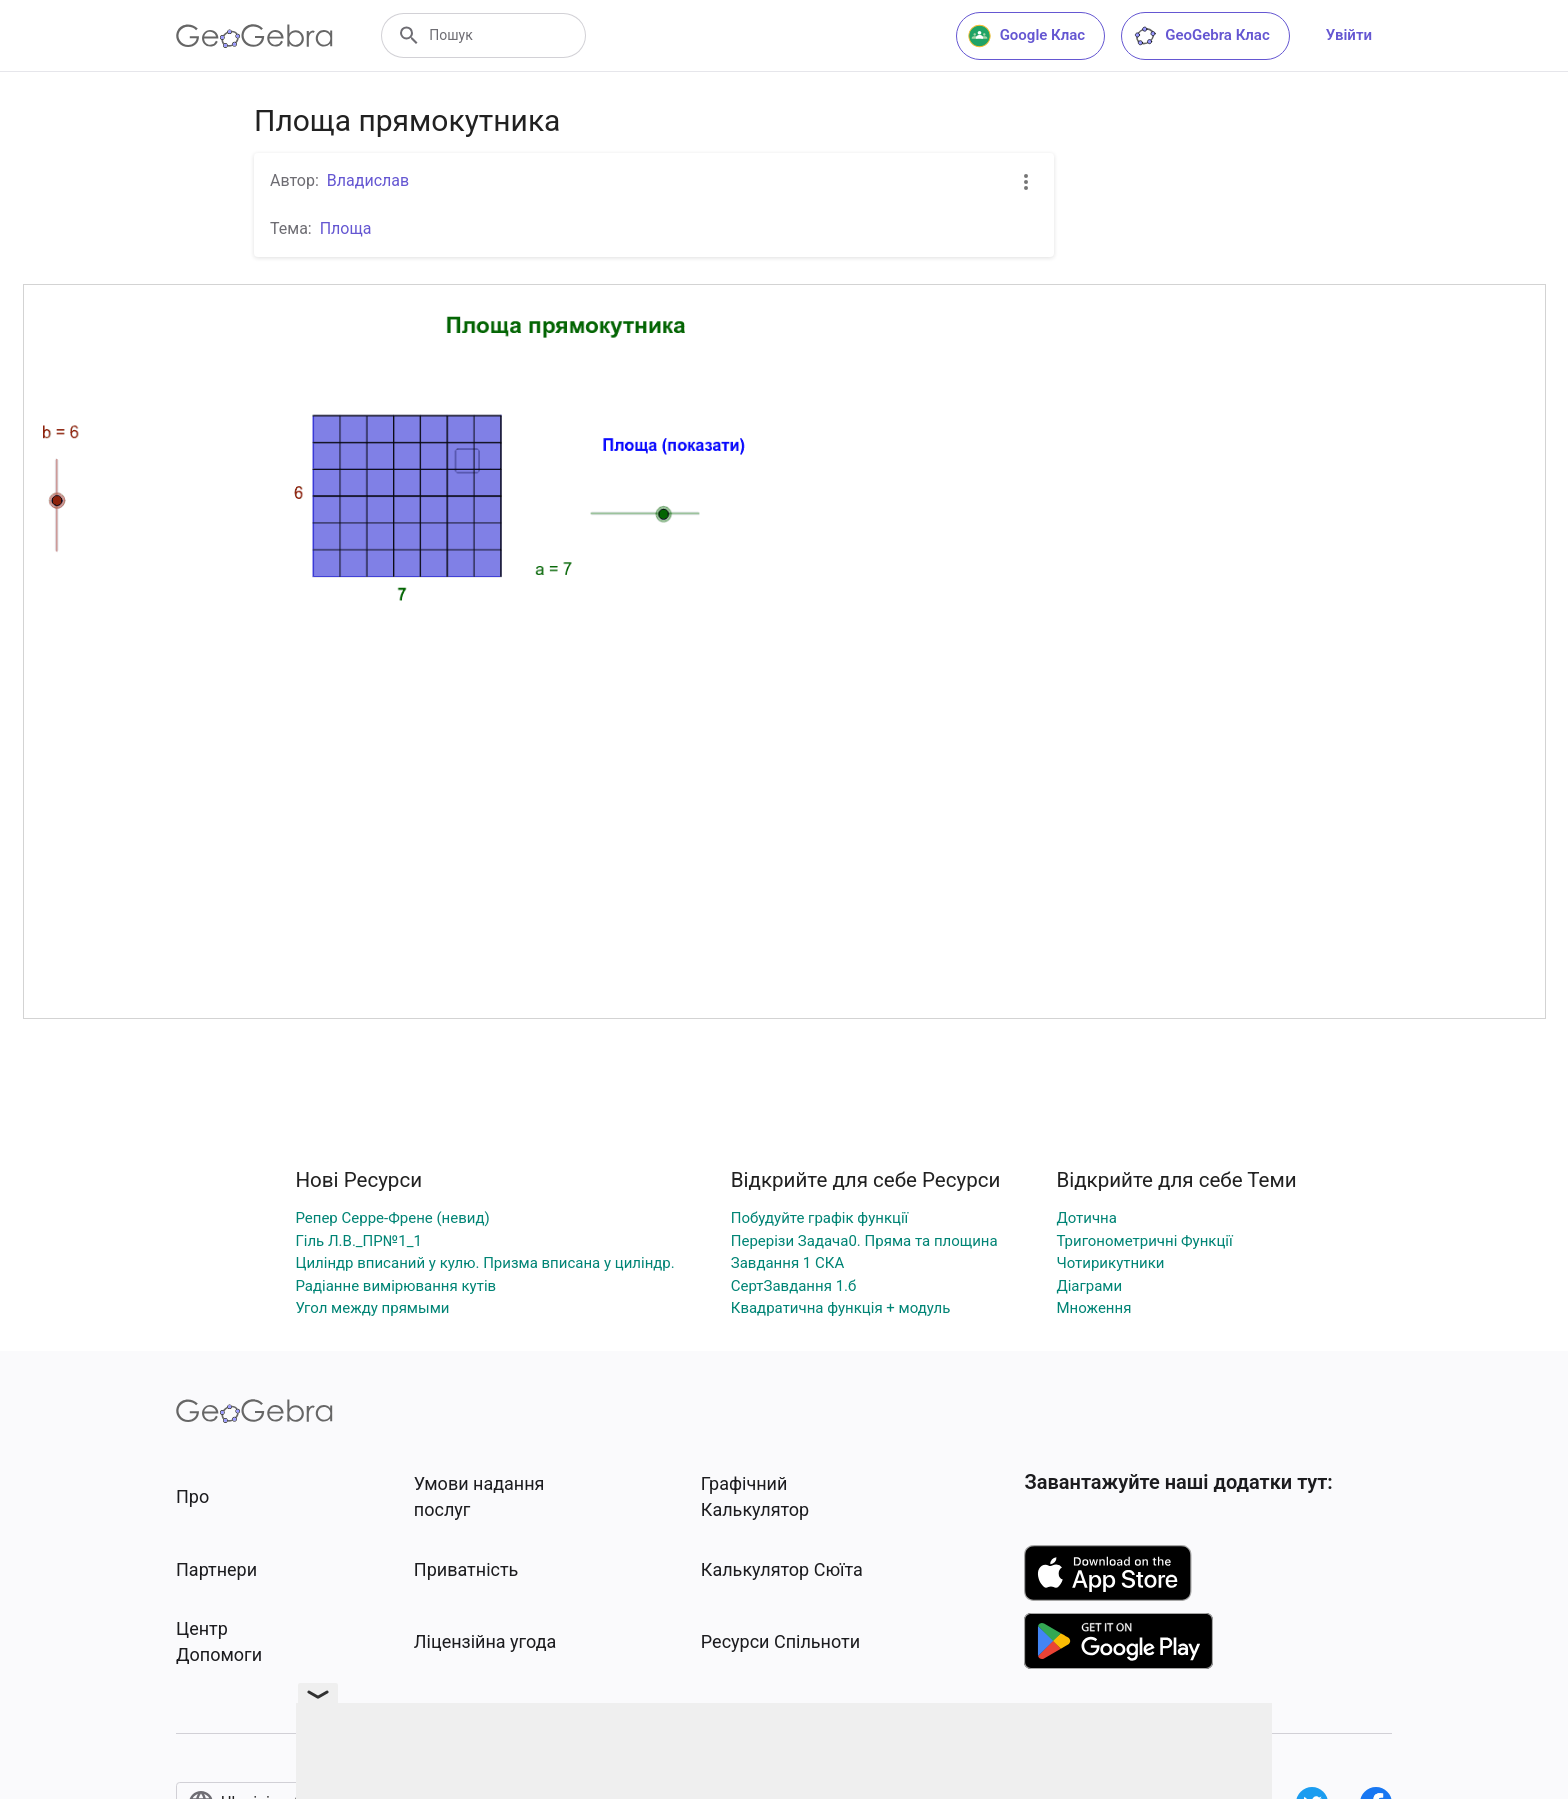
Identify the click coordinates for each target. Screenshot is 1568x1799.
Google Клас (1027, 36)
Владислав (368, 180)
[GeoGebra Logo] (254, 36)
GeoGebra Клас (1201, 36)
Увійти (1349, 35)
